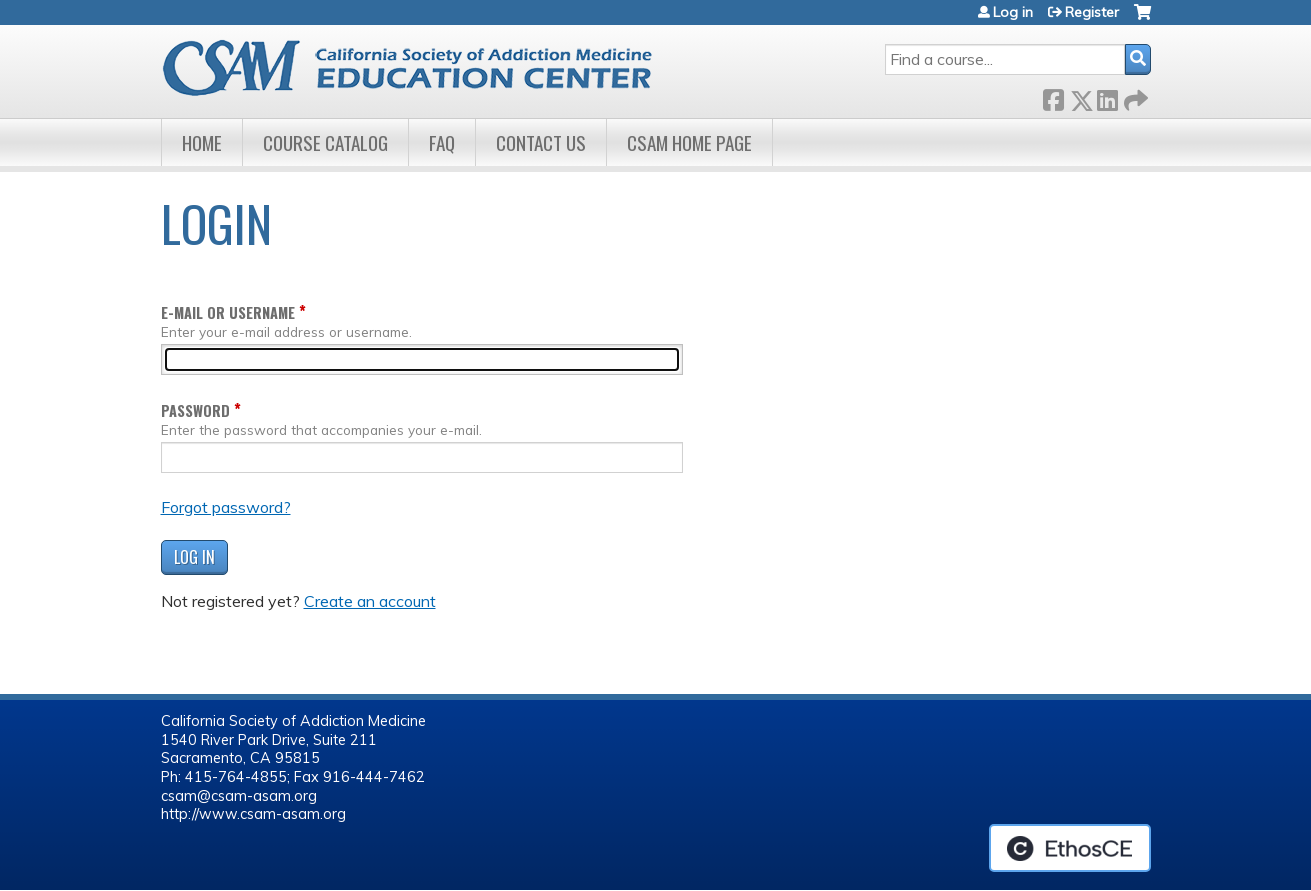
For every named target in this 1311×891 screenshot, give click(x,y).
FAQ (442, 142)
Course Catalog (325, 142)
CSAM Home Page (689, 142)
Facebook (1053, 96)
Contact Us (541, 142)
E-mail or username (228, 312)
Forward (1134, 96)
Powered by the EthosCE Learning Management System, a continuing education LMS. (1070, 848)
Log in (1013, 12)
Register (1092, 12)
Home (202, 142)
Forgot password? (226, 507)
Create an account (370, 601)
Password (195, 410)
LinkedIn (1107, 96)
